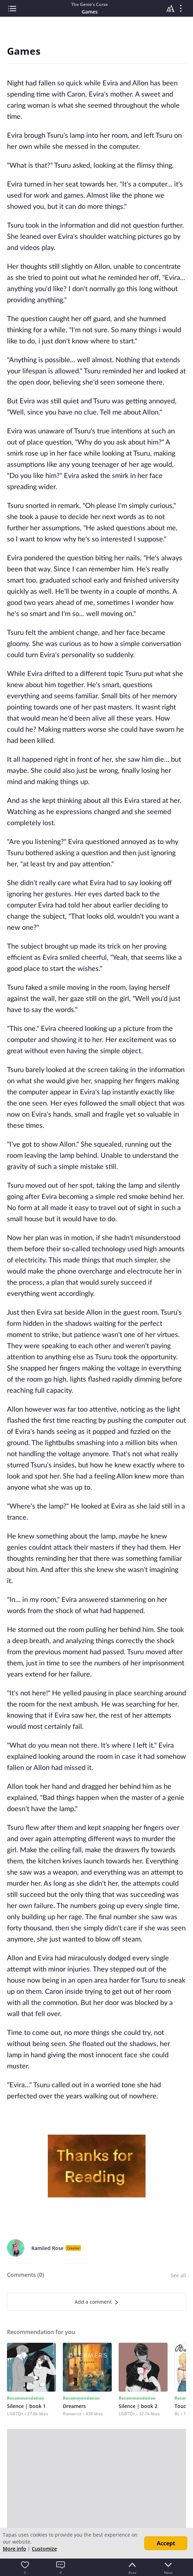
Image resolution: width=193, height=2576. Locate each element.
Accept (166, 2543)
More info (14, 2548)
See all (178, 2275)
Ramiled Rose (47, 2248)
